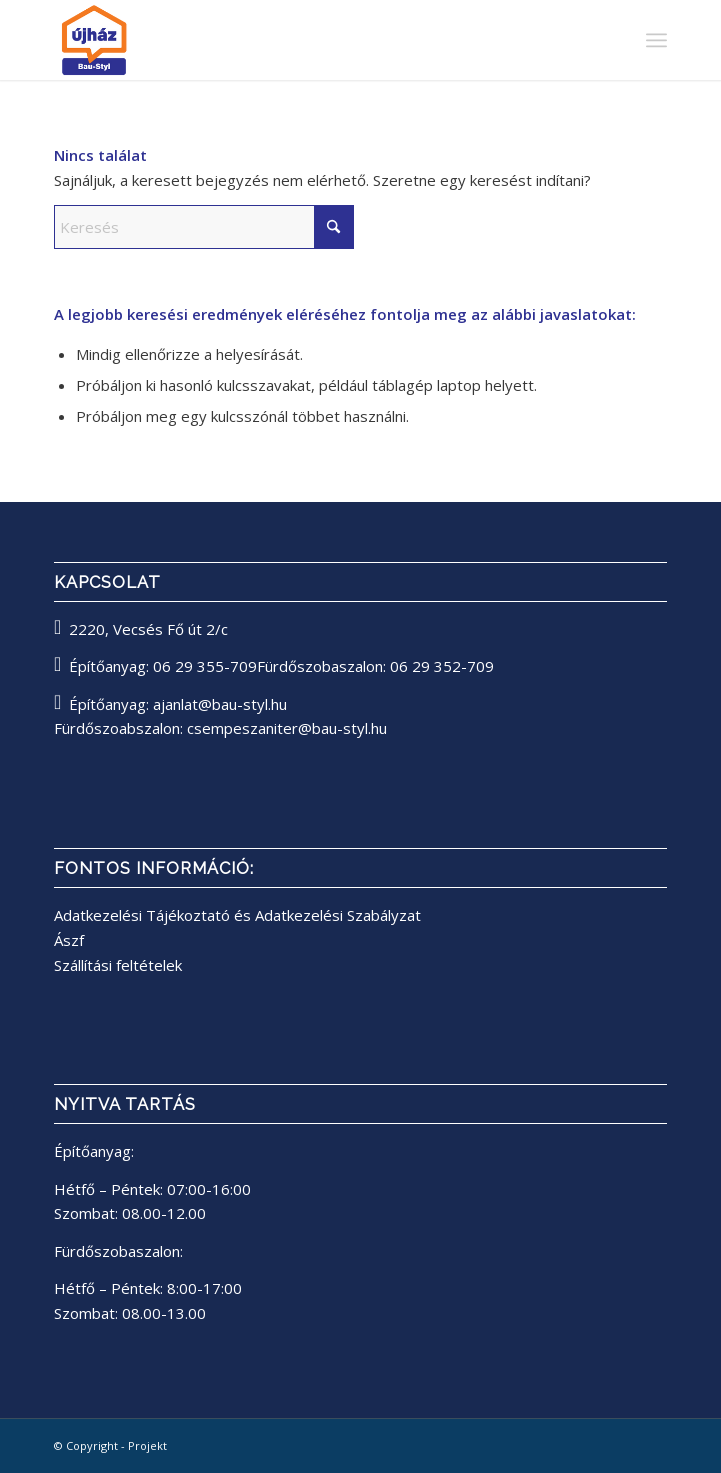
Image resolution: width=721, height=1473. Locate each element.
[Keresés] (204, 227)
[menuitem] (656, 40)
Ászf (69, 940)
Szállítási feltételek (118, 965)
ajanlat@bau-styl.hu (220, 704)
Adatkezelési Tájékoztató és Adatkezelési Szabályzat (237, 915)
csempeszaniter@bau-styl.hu (287, 728)
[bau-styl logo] (299, 40)
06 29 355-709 (205, 666)
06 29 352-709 (442, 666)
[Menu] (656, 40)
